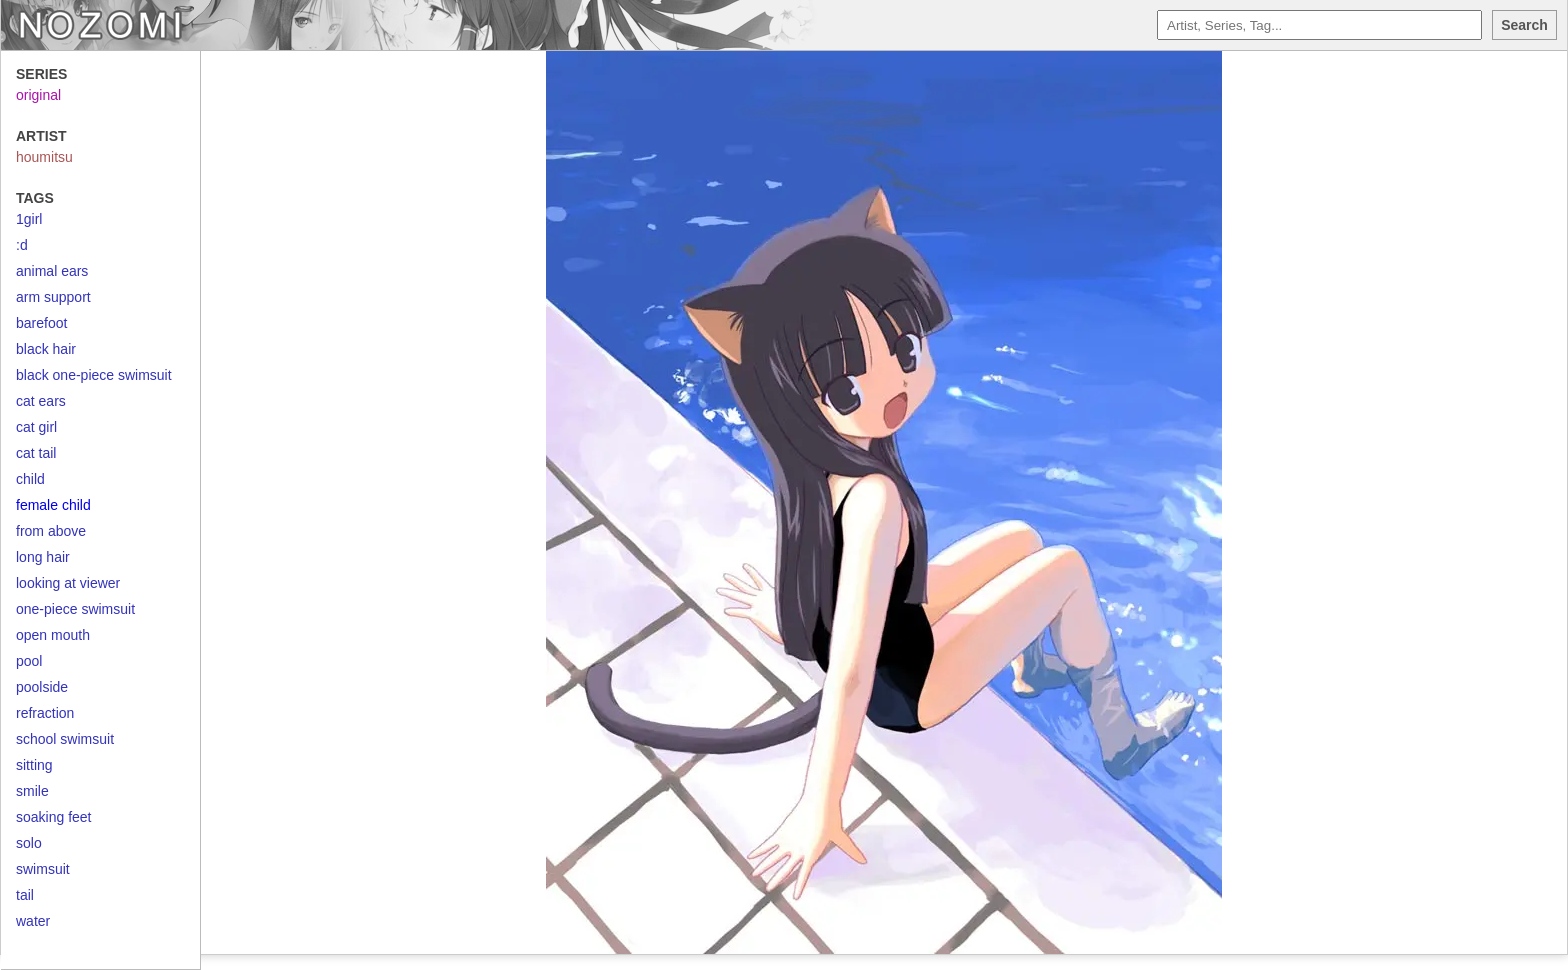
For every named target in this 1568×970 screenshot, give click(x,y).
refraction (45, 713)
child (30, 479)
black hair (46, 349)
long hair (43, 557)
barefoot (41, 323)
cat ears (41, 401)
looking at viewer (68, 583)
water (33, 921)
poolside (42, 687)
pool (29, 661)
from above (51, 531)
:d (22, 245)
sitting (34, 765)
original (38, 95)
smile (32, 791)
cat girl (36, 427)
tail (25, 895)
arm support (53, 297)
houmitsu (44, 157)
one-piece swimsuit (75, 609)
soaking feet (54, 817)
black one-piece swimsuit (94, 375)
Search (1524, 25)
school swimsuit (65, 739)
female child (53, 505)
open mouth (53, 635)
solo (29, 843)
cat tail (36, 453)
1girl (29, 219)
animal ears (52, 271)
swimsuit (43, 869)
